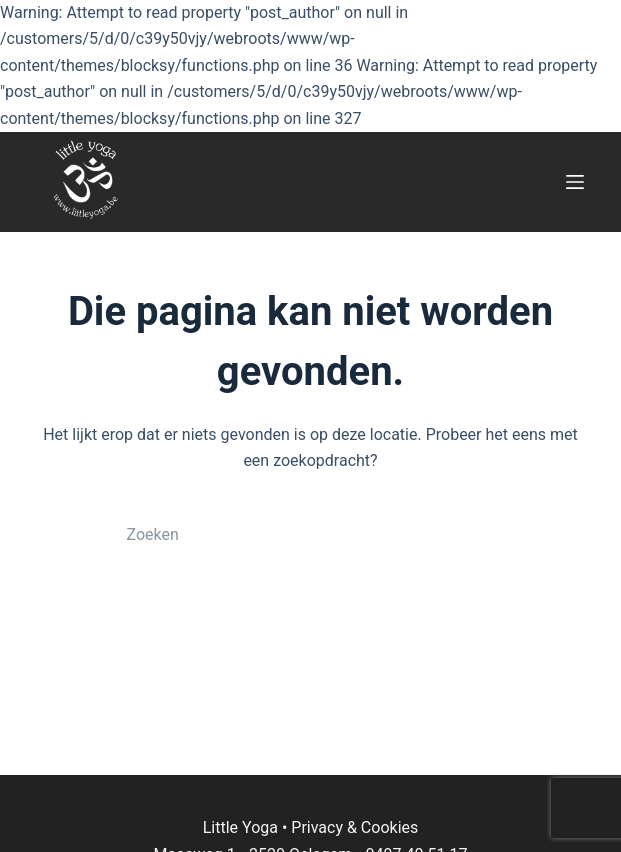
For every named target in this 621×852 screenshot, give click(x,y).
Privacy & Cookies (354, 827)
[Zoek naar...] (291, 535)
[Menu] (575, 182)
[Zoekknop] (491, 535)
